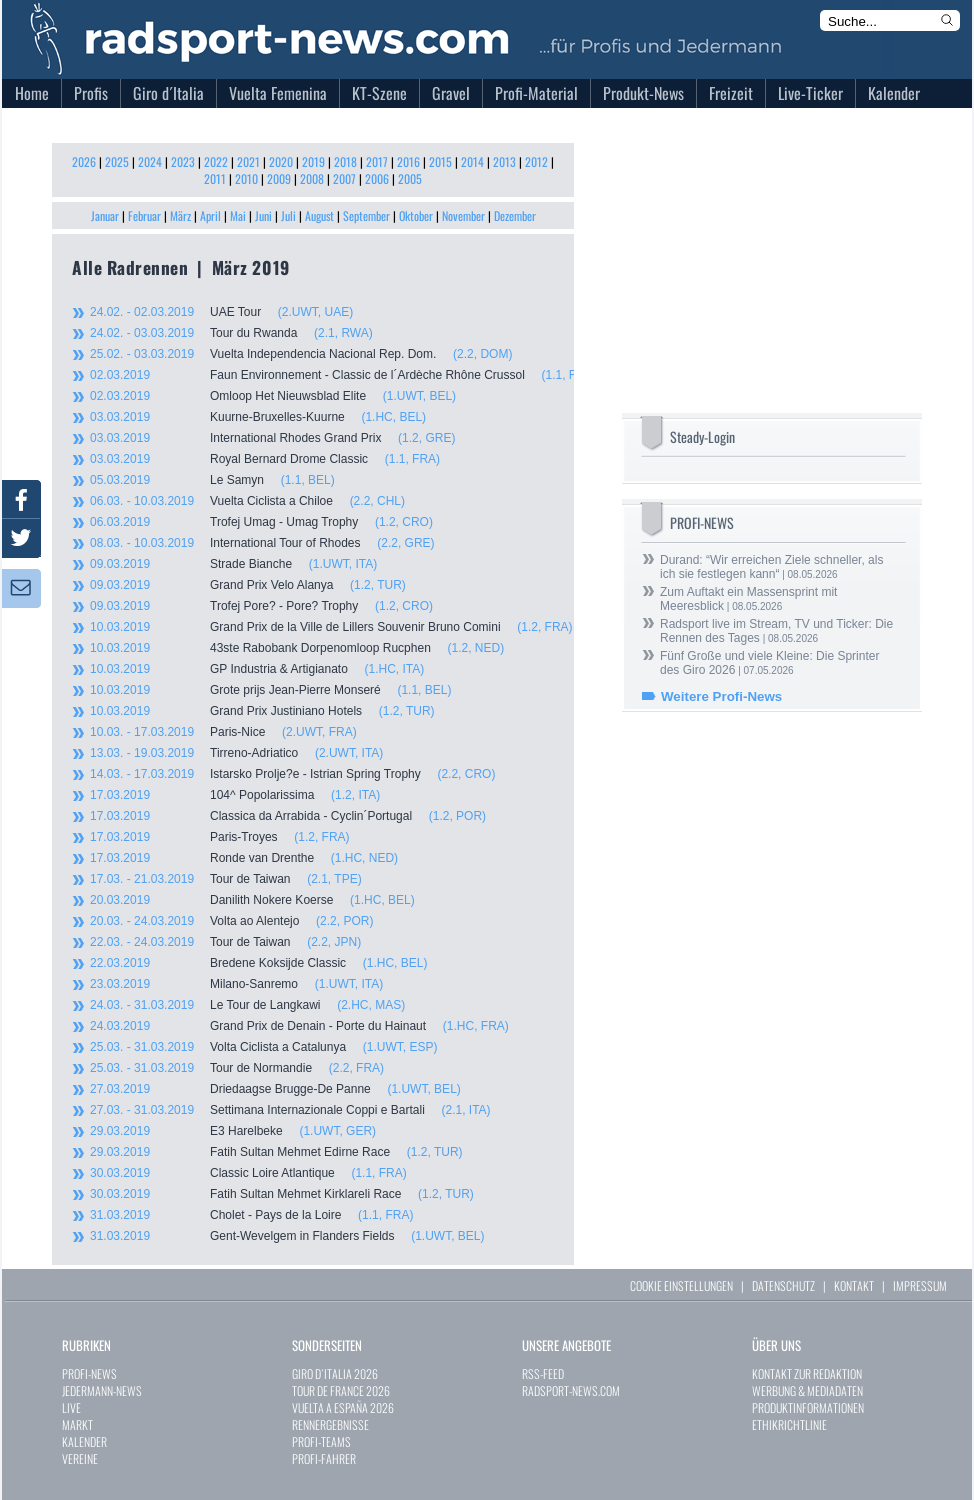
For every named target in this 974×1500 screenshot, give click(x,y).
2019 (313, 161)
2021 (248, 161)
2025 (117, 161)
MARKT (77, 1424)
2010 (246, 178)
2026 (84, 161)
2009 (279, 178)
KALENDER (84, 1441)
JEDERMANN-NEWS (102, 1390)
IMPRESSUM (920, 1285)
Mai (238, 215)
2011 (215, 178)
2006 (377, 178)
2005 (410, 178)
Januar (105, 215)
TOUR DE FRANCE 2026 (341, 1390)
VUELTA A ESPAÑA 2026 (343, 1407)
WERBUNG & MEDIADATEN (807, 1390)
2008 (312, 178)
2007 (344, 178)
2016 (408, 161)
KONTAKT (854, 1285)
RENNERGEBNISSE (330, 1424)
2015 (440, 161)
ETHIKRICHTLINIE (789, 1424)
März (180, 215)
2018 (345, 161)
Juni (263, 215)
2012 (536, 161)
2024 (150, 161)
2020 (281, 161)
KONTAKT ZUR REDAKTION (807, 1373)
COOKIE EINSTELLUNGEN (681, 1285)
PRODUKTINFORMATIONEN (808, 1407)
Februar (144, 215)
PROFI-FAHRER (324, 1458)
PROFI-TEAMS (321, 1441)
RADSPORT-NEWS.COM (571, 1390)
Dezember (515, 215)
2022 (216, 161)
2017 (377, 161)
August (319, 215)
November (463, 215)
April (210, 215)
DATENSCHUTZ (783, 1285)
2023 (183, 161)
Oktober (416, 215)
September (366, 215)
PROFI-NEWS (89, 1373)
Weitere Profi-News (721, 696)
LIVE (71, 1407)
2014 (472, 161)
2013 (504, 161)
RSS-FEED (543, 1373)
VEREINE (80, 1458)
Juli (288, 215)
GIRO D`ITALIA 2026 (335, 1373)
